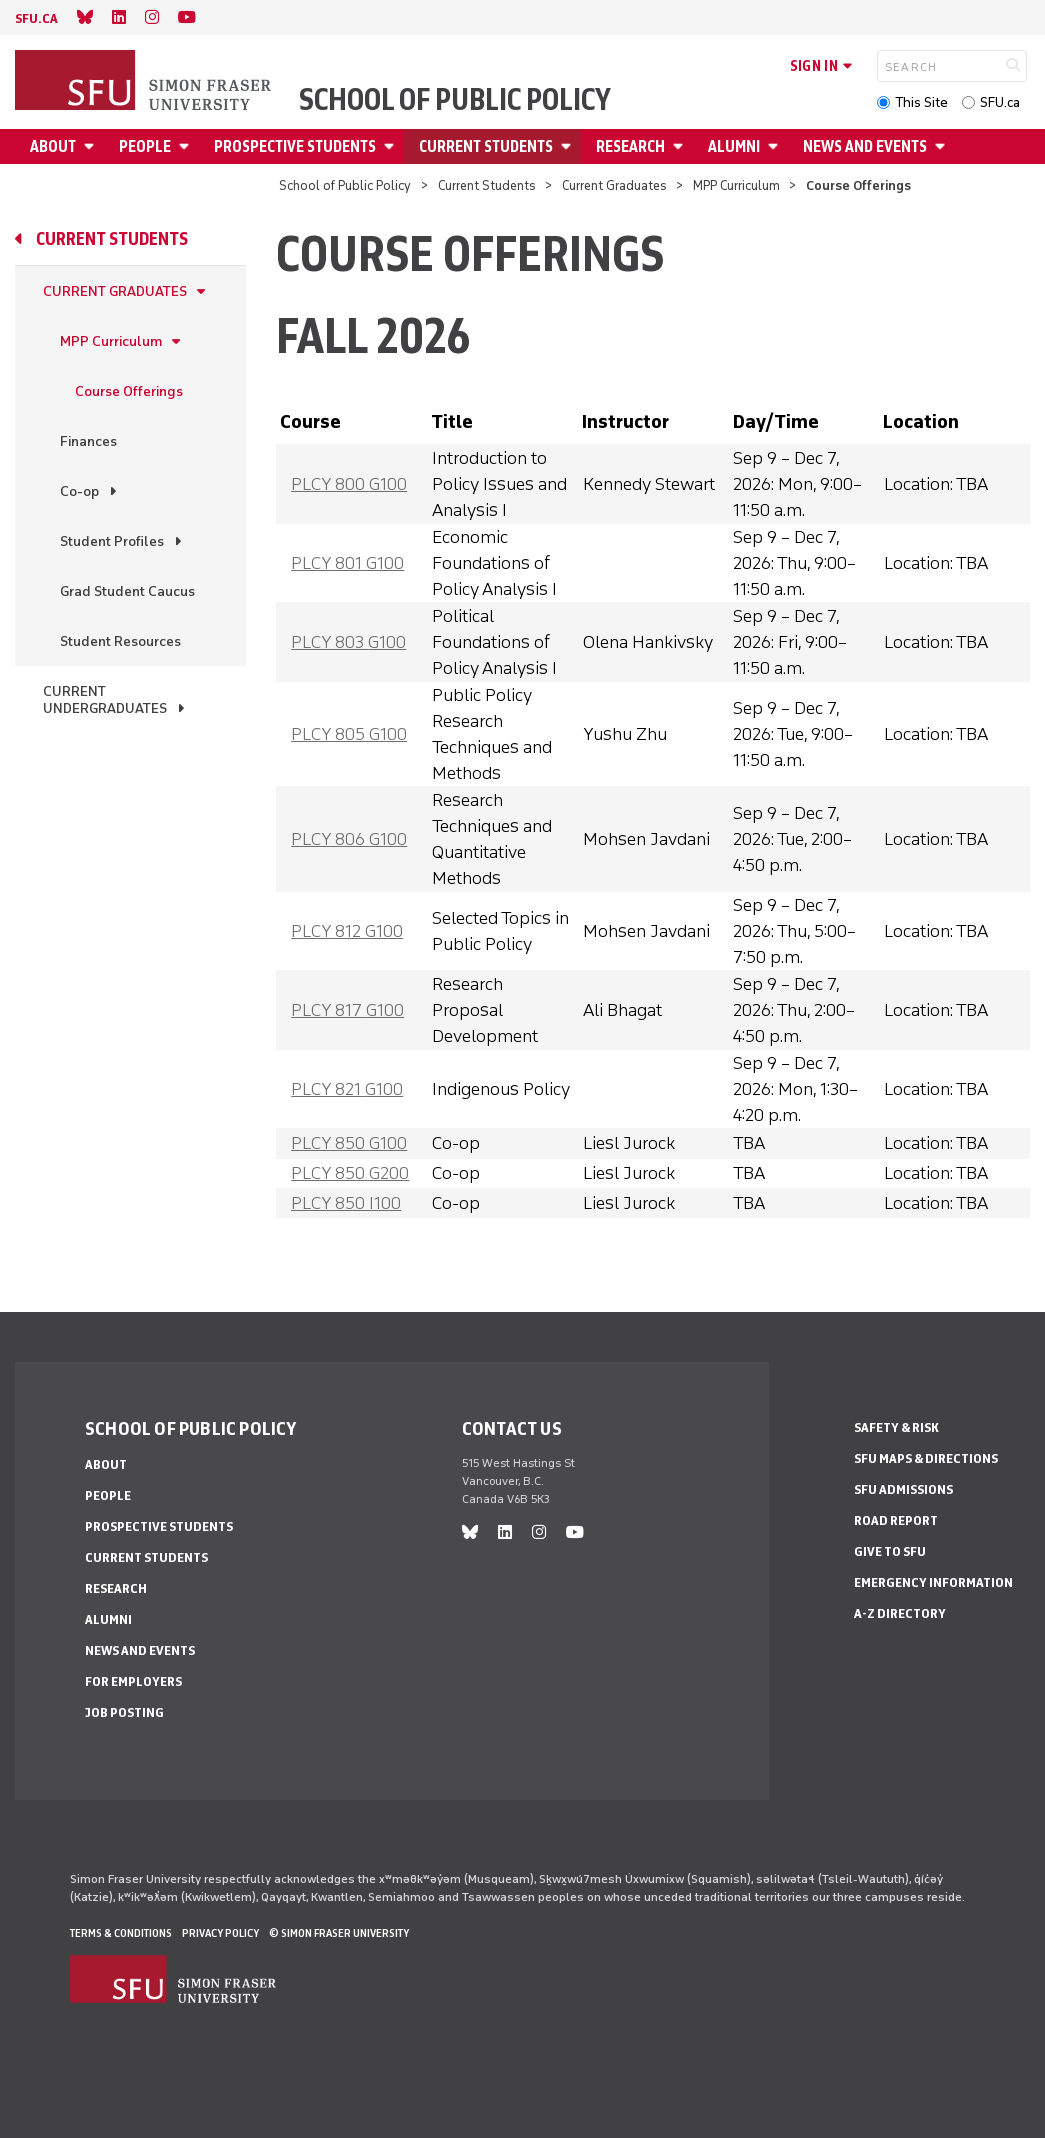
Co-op (79, 491)
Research (630, 146)
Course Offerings (129, 391)
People (145, 146)
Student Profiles (112, 541)
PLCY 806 (349, 839)
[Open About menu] (92, 146)
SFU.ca (1000, 102)
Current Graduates (614, 185)
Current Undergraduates (105, 700)
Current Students (486, 146)
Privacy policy (220, 1933)
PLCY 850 (349, 1143)
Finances (88, 441)
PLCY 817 (347, 1010)
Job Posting (124, 1712)
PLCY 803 (348, 642)
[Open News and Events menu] (943, 146)
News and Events (865, 146)
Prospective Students (295, 146)
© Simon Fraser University (339, 1933)
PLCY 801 (347, 563)
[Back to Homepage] (145, 82)
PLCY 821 (347, 1089)
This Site (921, 102)
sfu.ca (36, 18)
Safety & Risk (896, 1427)
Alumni (734, 146)
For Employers (133, 1681)
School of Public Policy (455, 100)
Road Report (896, 1520)
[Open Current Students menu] (569, 146)
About (53, 146)
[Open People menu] (187, 146)
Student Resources (120, 641)
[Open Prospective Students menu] (392, 146)
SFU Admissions (903, 1489)
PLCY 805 (349, 734)
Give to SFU (890, 1551)
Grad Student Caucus (127, 591)
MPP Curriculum (736, 185)
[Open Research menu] (681, 146)
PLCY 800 (349, 484)
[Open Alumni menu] (776, 146)
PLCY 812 (347, 931)
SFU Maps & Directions (926, 1458)
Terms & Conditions (121, 1933)
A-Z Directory (900, 1613)
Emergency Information (933, 1582)
